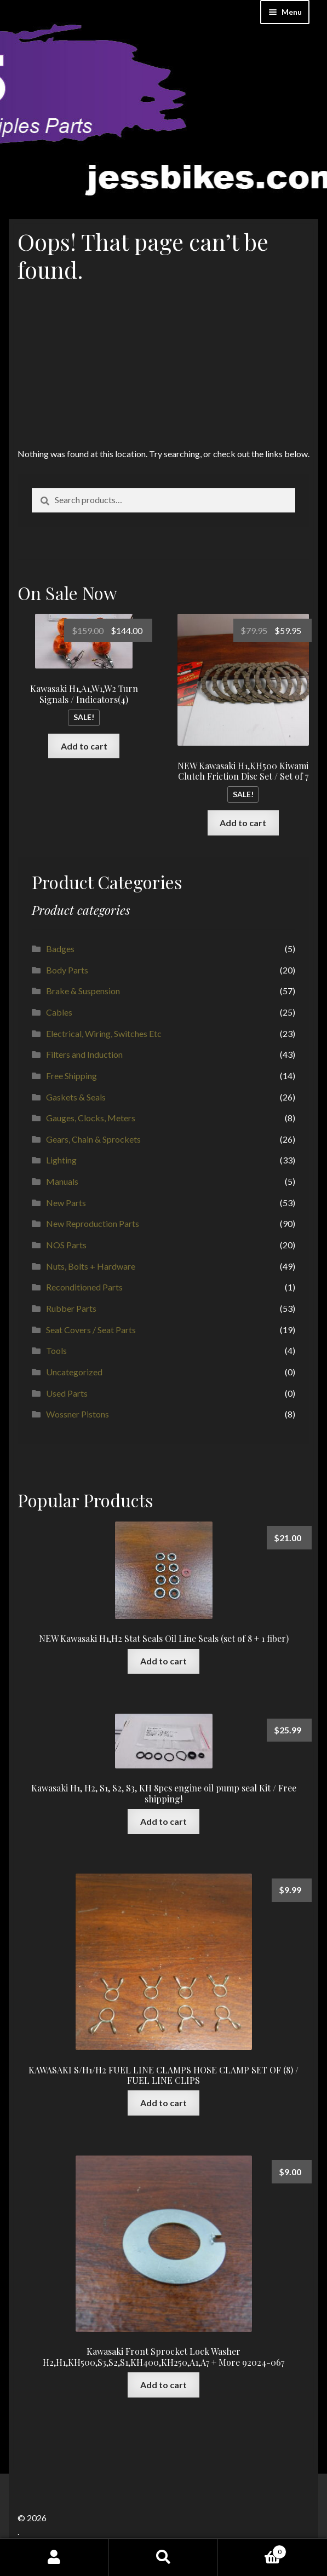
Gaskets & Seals (76, 1097)
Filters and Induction (84, 1054)
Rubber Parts (71, 1308)
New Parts (66, 1202)
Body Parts (67, 970)
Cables (59, 1012)
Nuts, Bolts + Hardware (90, 1266)
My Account (54, 2557)
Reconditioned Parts (84, 1287)
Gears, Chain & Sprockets (93, 1139)
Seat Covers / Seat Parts (91, 1329)
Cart (252, 2549)
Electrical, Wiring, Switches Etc (104, 1033)
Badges (60, 948)
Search (163, 2557)
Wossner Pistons (77, 1414)
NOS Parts (66, 1245)
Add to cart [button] (84, 746)
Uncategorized (74, 1372)
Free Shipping (71, 1075)
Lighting (61, 1160)
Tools (56, 1350)
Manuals (62, 1181)
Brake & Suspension (83, 991)
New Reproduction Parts (92, 1223)
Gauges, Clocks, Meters (90, 1118)
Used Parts (67, 1393)
